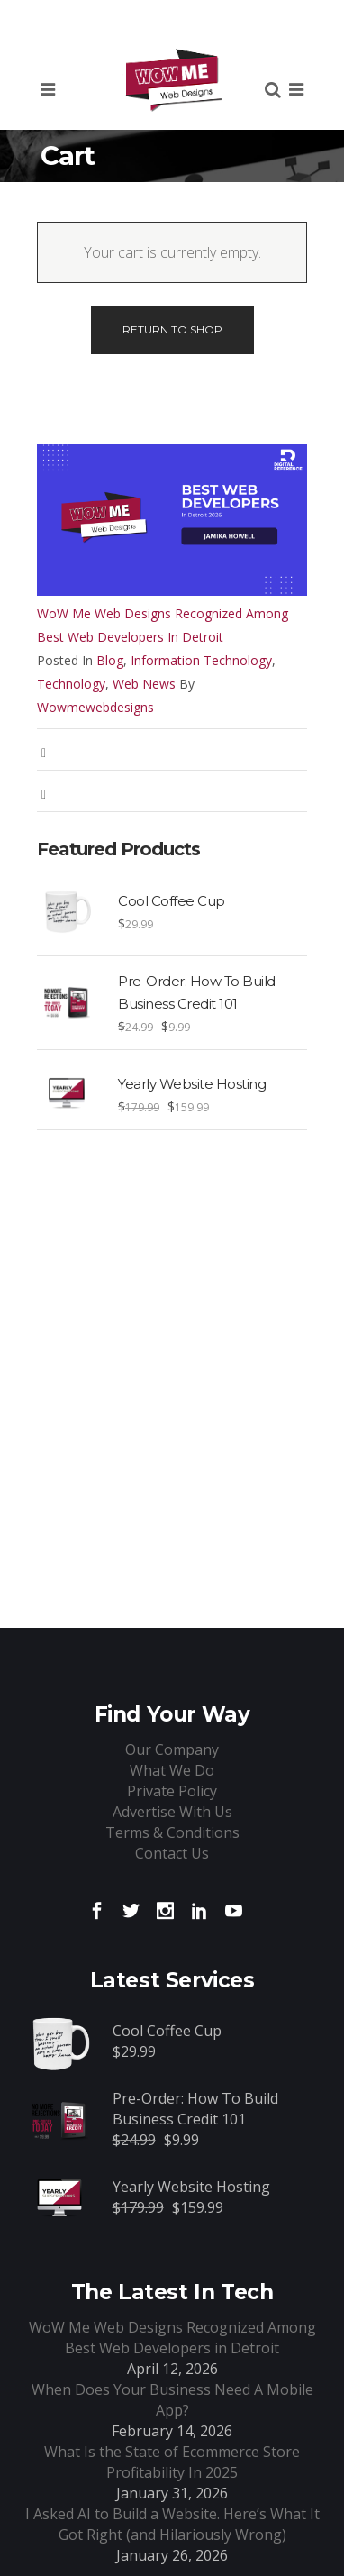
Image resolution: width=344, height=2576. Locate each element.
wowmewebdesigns (95, 707)
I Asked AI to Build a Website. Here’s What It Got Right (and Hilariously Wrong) (172, 2524)
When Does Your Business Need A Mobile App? (172, 2400)
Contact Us (172, 1853)
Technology (71, 683)
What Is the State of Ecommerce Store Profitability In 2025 (172, 2462)
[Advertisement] (172, 1326)
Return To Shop (172, 329)
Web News (144, 683)
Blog (109, 660)
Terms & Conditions (172, 1832)
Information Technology (201, 660)
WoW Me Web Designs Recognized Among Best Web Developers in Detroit (162, 625)
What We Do (172, 1770)
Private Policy (172, 1791)
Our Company (172, 1749)
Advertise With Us (172, 1812)
